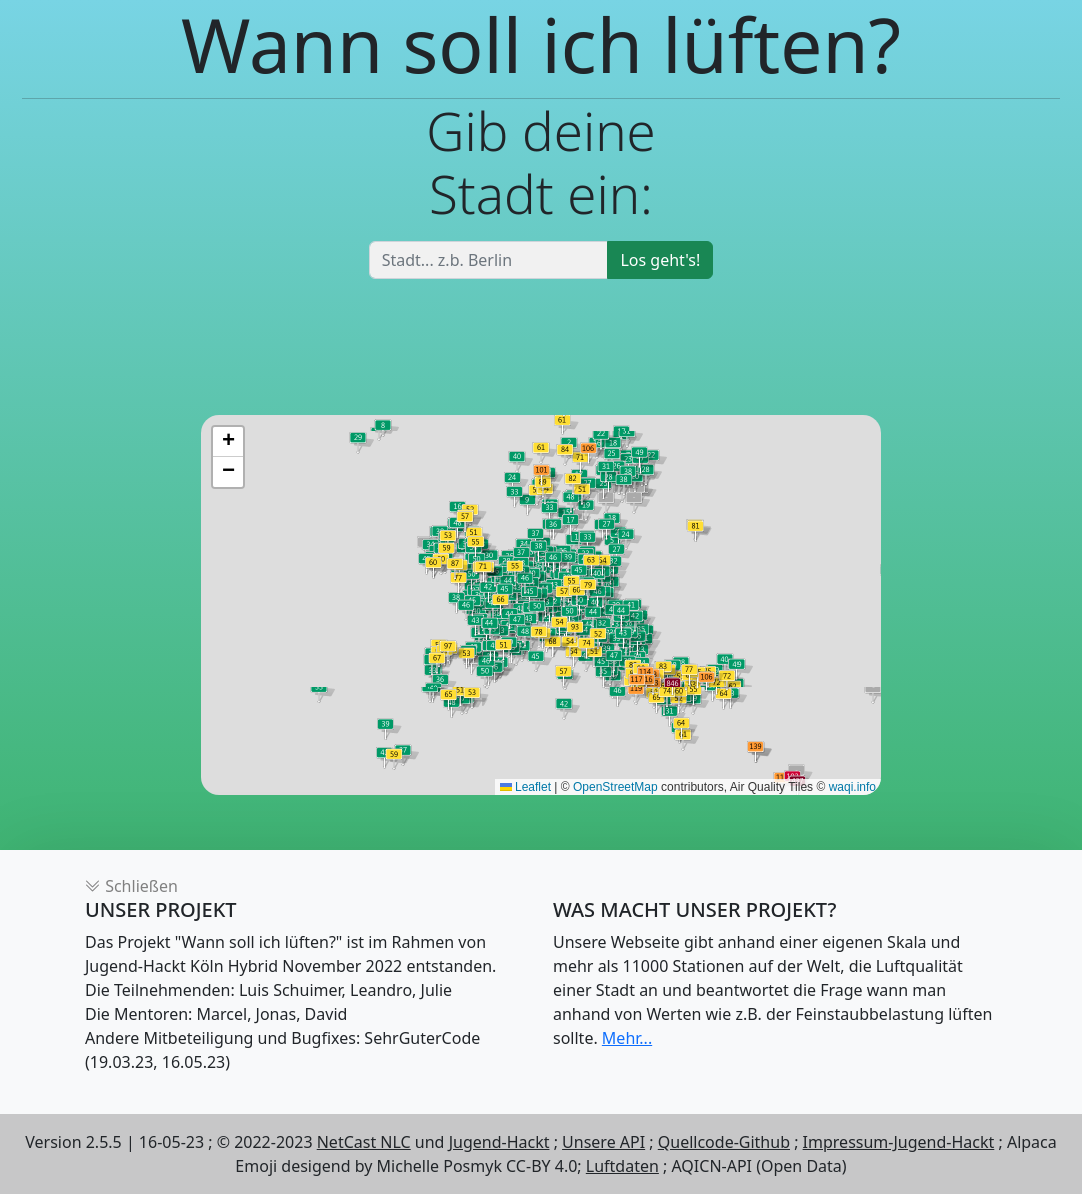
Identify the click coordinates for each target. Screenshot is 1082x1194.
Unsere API (603, 1142)
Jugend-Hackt (499, 1142)
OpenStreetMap (615, 787)
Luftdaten (622, 1166)
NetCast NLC (364, 1142)
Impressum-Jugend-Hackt (899, 1142)
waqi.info (852, 787)
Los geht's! (660, 260)
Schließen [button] (131, 886)
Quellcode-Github (724, 1142)
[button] (228, 442)
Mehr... (627, 1038)
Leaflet (525, 787)
